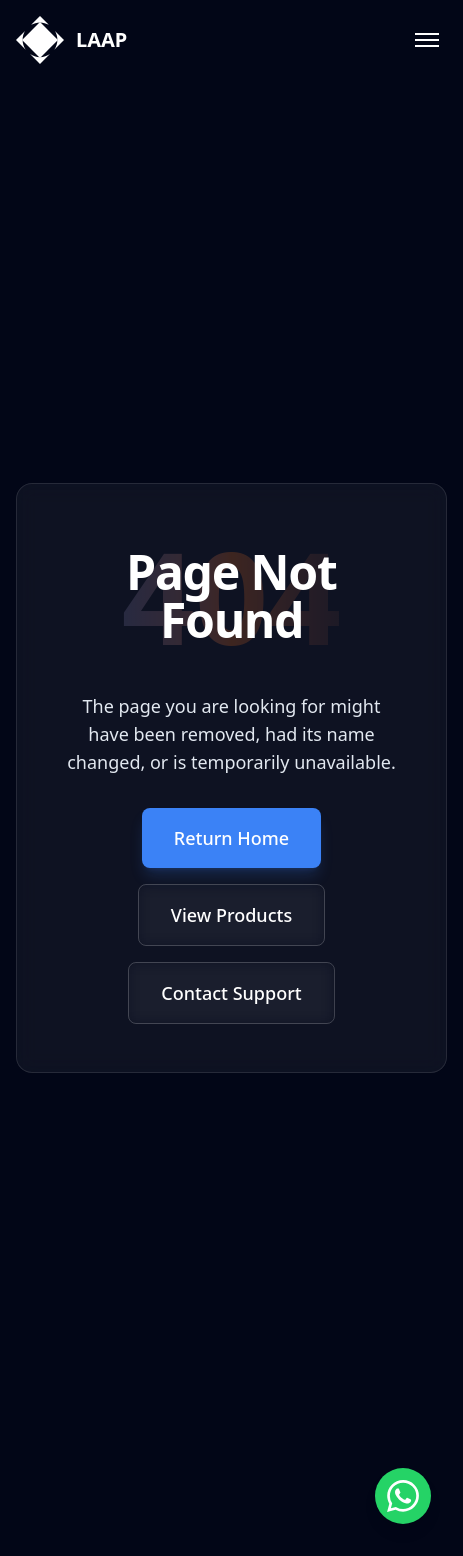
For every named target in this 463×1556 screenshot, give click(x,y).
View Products (231, 915)
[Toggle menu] (427, 40)
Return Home (231, 838)
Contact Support (231, 993)
